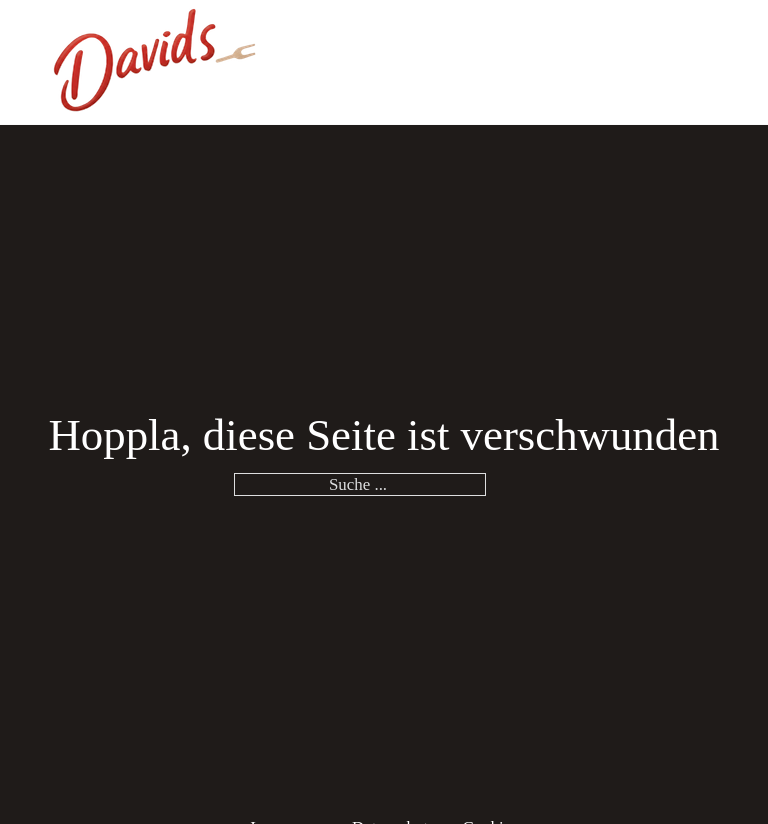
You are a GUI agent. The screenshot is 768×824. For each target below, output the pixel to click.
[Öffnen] (709, 62)
